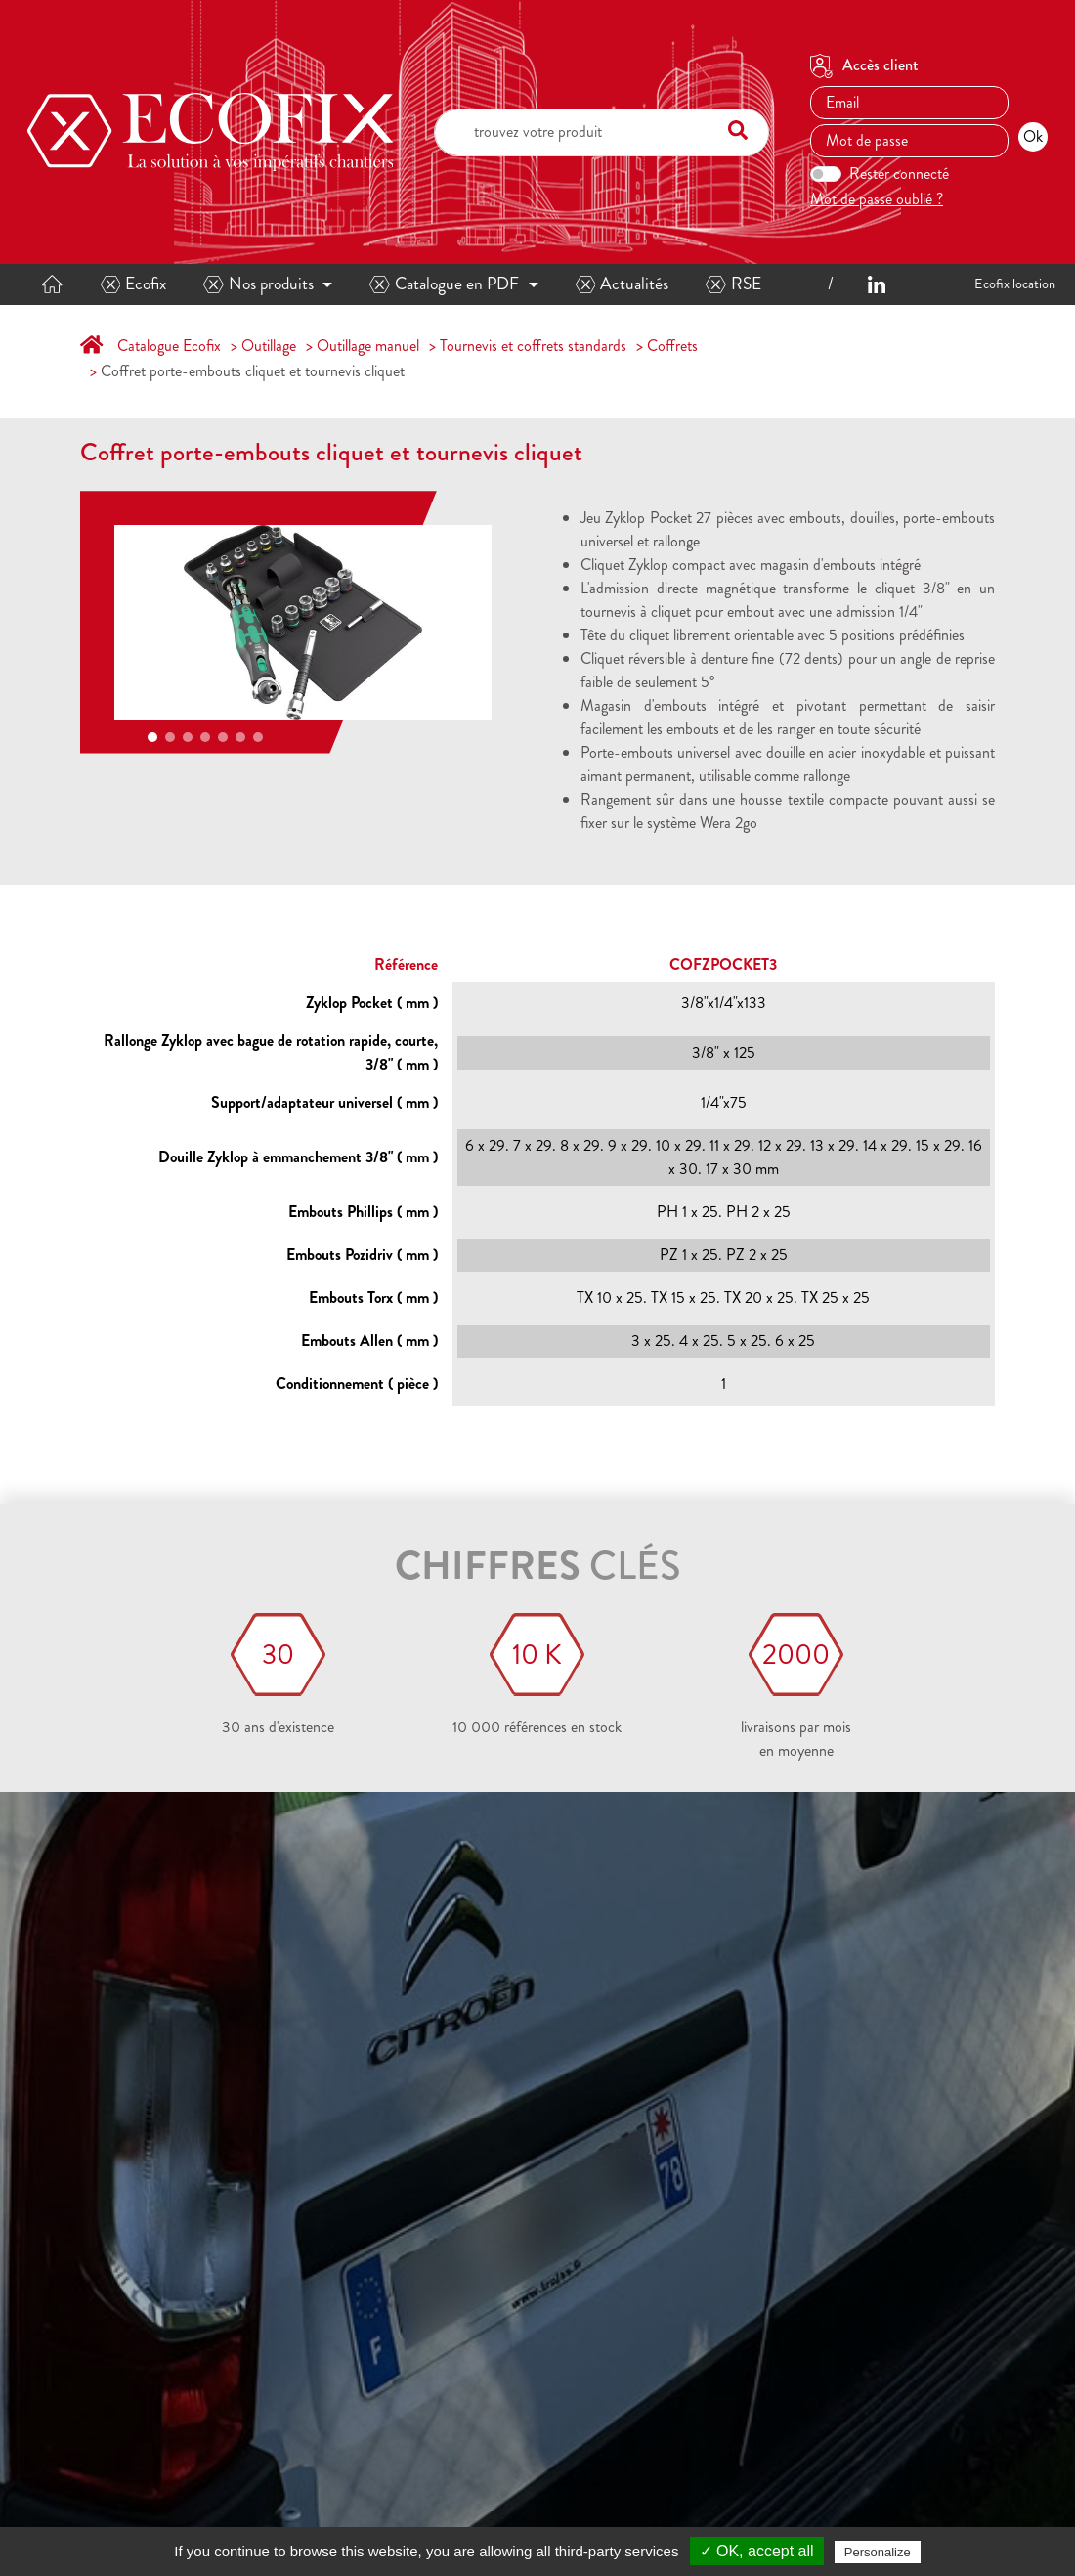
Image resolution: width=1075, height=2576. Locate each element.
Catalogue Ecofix (169, 345)
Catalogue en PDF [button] (444, 284)
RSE (733, 284)
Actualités (622, 284)
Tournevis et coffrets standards (533, 345)
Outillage (268, 345)
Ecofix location (1014, 283)
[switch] (825, 174)
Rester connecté (899, 173)
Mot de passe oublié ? (876, 199)
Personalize (877, 2552)
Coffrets (672, 345)
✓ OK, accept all (757, 2551)
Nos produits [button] (258, 284)
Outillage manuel (368, 345)
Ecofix (134, 284)
